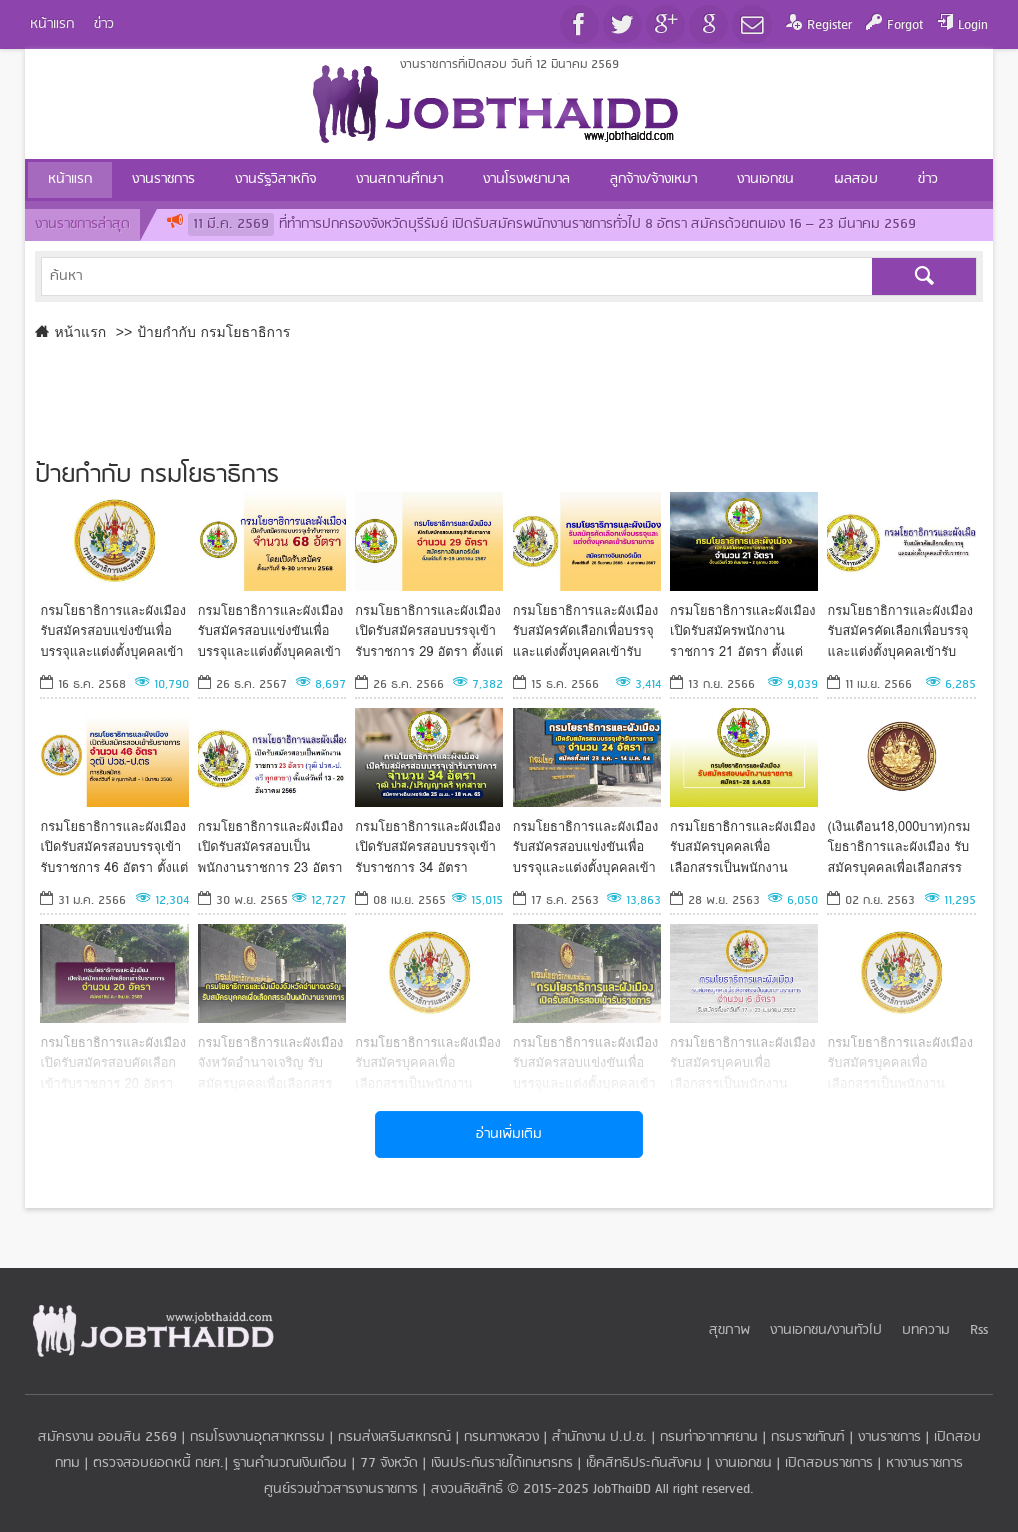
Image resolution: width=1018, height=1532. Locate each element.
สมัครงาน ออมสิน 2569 (107, 1437)
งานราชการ (889, 1437)
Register (829, 25)
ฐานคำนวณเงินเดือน (290, 1463)
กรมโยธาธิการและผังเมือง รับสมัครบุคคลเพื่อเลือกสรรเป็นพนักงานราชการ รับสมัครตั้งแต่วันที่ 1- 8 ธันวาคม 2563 (743, 846)
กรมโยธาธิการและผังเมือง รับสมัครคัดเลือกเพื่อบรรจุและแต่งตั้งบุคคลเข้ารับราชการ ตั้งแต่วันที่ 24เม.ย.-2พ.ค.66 (900, 630)
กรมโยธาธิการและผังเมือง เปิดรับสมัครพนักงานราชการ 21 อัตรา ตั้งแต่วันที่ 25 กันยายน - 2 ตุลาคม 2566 (743, 630)
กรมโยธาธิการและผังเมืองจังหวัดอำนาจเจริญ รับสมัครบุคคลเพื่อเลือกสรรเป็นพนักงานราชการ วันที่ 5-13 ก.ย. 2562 (271, 1062)
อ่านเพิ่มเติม (509, 1134)
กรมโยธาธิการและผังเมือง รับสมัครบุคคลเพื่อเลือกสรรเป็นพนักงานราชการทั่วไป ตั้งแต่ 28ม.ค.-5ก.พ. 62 (900, 1062)
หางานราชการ (924, 1463)
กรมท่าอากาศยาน (709, 1437)
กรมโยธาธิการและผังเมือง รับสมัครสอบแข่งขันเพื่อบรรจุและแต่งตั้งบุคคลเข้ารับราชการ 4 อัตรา (113, 630)
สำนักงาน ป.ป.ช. (599, 1437)
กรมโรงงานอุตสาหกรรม (257, 1437)
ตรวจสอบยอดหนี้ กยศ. (158, 1463)
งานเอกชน (743, 1463)
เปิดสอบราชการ (829, 1463)
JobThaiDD (622, 1489)
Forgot (905, 25)
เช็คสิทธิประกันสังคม (644, 1463)
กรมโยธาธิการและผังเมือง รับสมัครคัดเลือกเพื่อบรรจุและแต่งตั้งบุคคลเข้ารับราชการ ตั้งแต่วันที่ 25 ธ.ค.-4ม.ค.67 (586, 630)
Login (973, 25)
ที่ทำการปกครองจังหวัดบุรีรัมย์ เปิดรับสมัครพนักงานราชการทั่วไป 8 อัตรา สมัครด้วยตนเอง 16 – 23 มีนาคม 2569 (552, 224)
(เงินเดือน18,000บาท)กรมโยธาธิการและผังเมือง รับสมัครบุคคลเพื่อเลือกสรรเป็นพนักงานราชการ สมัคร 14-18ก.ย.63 (898, 846)
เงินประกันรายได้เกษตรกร (502, 1463)
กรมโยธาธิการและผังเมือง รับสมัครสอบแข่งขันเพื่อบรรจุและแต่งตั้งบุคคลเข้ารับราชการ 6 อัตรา (586, 1062)
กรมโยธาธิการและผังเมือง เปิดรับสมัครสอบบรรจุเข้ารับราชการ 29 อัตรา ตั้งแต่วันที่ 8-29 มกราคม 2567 (429, 630)
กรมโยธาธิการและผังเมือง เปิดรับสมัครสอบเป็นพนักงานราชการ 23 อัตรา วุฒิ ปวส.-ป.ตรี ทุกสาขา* (271, 846)
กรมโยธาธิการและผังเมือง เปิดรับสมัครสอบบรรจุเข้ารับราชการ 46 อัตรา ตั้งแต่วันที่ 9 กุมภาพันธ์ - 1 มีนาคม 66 (114, 846)
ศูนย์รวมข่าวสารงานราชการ (343, 1489)
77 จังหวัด (389, 1463)
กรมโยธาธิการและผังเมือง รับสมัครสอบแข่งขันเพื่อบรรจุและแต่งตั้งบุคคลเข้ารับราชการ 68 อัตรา (271, 630)
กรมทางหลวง (501, 1437)
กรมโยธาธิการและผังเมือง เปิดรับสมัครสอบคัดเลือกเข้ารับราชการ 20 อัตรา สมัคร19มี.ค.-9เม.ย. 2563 (113, 1062)
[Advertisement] (509, 396)
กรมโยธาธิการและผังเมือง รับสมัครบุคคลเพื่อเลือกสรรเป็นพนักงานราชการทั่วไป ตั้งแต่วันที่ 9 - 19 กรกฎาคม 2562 (428, 1062)
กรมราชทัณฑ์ (808, 1437)
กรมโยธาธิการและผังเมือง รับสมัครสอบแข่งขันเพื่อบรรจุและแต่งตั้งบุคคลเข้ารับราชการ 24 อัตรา (586, 846)
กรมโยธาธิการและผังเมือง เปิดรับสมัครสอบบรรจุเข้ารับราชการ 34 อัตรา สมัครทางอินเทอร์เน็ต (428, 846)
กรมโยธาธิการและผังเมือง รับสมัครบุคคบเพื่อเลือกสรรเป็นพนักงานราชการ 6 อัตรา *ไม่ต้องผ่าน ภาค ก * (743, 1062)
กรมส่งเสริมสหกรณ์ (394, 1437)
